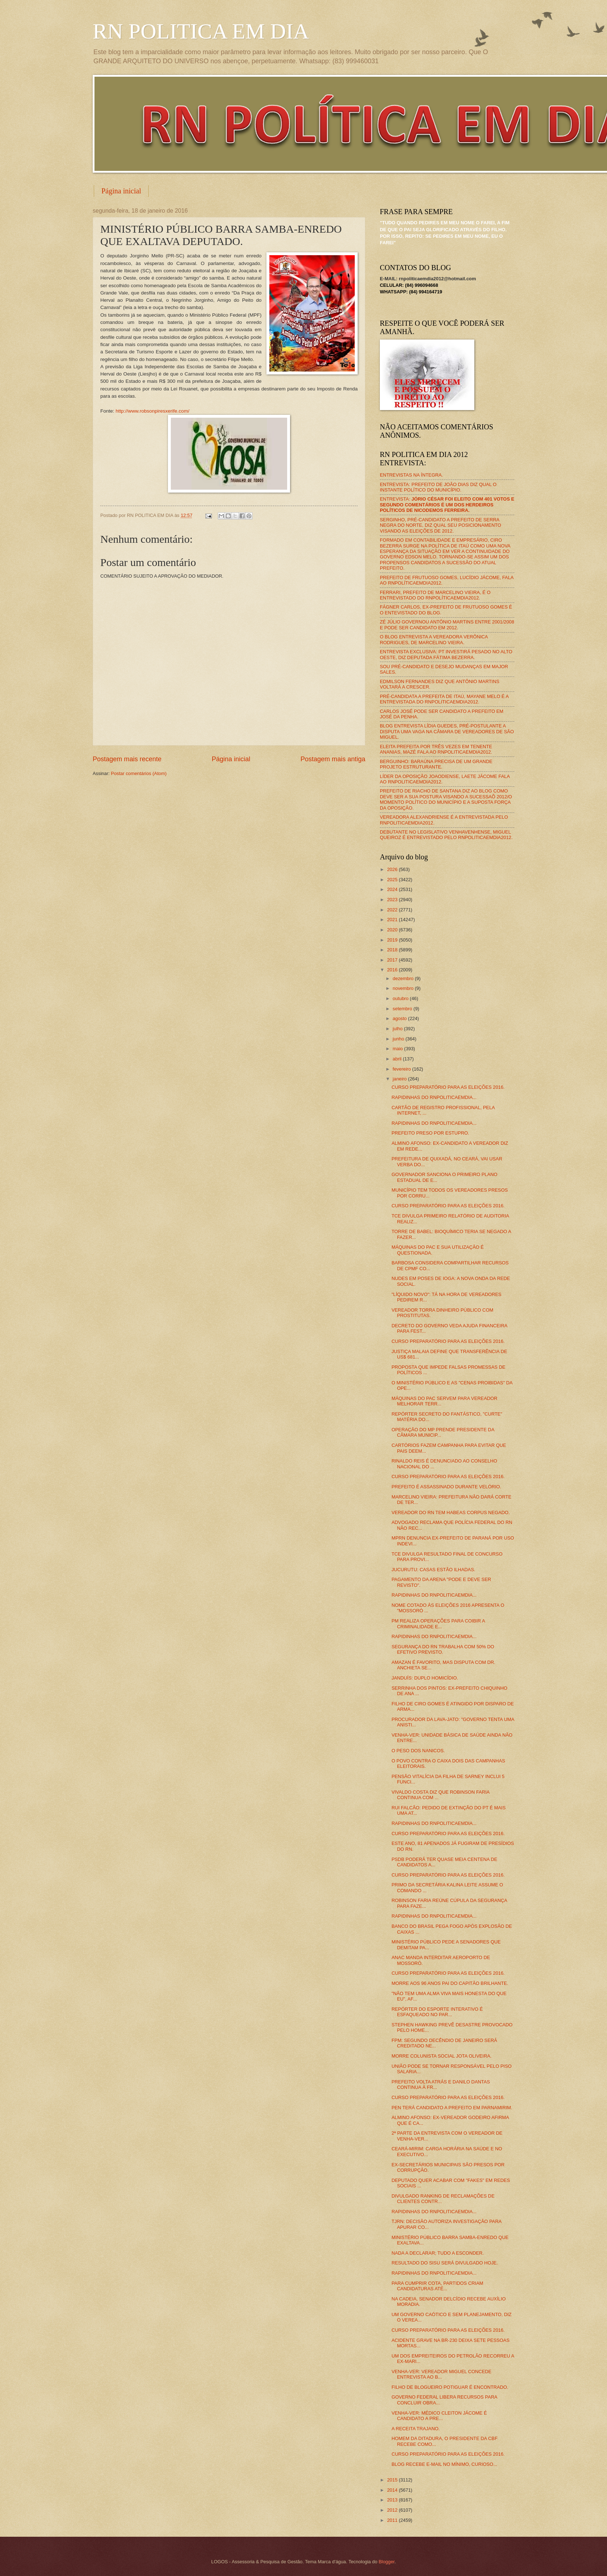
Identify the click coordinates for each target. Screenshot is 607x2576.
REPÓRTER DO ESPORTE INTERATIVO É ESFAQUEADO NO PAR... (437, 2011)
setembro (403, 1008)
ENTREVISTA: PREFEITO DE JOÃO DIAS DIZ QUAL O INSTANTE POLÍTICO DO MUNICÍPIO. (438, 487)
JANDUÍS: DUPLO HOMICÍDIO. (424, 1678)
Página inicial (121, 191)
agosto (400, 1018)
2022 (393, 909)
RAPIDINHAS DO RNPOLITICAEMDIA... (434, 1097)
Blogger (387, 2561)
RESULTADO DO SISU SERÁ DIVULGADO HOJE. (444, 2263)
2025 (393, 879)
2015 (393, 2480)
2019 (393, 940)
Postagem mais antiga (333, 759)
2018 (393, 949)
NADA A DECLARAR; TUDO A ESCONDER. (437, 2253)
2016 (393, 969)
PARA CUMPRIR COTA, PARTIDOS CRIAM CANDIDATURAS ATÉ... (437, 2285)
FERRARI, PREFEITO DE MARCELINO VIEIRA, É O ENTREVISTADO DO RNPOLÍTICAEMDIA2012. (435, 595)
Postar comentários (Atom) (138, 773)
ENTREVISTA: (447, 504)
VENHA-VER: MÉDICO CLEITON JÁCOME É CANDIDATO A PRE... (439, 2415)
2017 (393, 960)
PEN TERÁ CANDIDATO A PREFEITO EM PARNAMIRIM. (451, 2107)
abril (398, 1059)
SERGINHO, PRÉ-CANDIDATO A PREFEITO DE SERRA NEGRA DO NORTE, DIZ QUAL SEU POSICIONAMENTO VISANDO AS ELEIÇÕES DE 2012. (440, 525)
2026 (393, 869)
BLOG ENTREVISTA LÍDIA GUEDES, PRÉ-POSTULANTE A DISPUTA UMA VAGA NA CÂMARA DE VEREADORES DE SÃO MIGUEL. (447, 731)
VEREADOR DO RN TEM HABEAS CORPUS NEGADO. (450, 1512)
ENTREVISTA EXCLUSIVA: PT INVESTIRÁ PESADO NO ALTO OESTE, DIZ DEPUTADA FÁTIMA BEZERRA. (446, 654)
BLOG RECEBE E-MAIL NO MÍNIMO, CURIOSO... (444, 2464)
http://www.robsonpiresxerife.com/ (152, 411)
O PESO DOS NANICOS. (418, 1750)
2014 (393, 2490)
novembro (404, 988)
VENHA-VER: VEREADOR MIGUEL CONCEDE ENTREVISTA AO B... (441, 2374)
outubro (401, 998)
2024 (393, 889)
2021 (393, 919)
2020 (393, 929)
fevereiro (402, 1069)
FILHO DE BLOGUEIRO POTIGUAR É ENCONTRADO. (449, 2387)
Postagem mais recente (127, 759)
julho (398, 1028)
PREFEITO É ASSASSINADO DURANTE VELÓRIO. (446, 1486)
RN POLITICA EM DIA (201, 31)
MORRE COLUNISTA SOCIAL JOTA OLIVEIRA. (441, 2056)
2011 (393, 2520)
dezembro (404, 978)
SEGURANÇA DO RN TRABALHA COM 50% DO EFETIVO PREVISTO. (442, 1649)
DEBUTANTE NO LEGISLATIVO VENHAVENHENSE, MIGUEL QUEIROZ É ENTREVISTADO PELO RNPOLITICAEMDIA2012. (446, 834)
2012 (393, 2510)
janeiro (400, 1079)
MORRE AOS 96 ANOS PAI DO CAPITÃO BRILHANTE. (449, 1983)
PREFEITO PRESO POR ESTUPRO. (430, 1133)
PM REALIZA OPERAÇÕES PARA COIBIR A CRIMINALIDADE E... (438, 1623)
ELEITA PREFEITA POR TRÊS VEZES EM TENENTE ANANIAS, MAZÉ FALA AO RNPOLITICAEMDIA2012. (436, 749)
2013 (393, 2500)
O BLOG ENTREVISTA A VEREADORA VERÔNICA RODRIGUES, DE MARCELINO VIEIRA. (434, 639)
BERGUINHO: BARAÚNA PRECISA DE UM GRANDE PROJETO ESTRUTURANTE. (436, 764)
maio (398, 1048)
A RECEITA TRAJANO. (415, 2428)
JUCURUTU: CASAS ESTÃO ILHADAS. (433, 1569)
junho (399, 1039)
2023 (393, 899)
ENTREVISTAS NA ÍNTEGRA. (411, 475)
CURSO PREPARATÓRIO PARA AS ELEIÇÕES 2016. (448, 1087)
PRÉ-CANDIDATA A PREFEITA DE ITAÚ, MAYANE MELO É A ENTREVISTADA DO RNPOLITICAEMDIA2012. (444, 699)
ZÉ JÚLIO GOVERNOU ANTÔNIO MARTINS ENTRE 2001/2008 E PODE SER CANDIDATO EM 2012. (447, 624)
